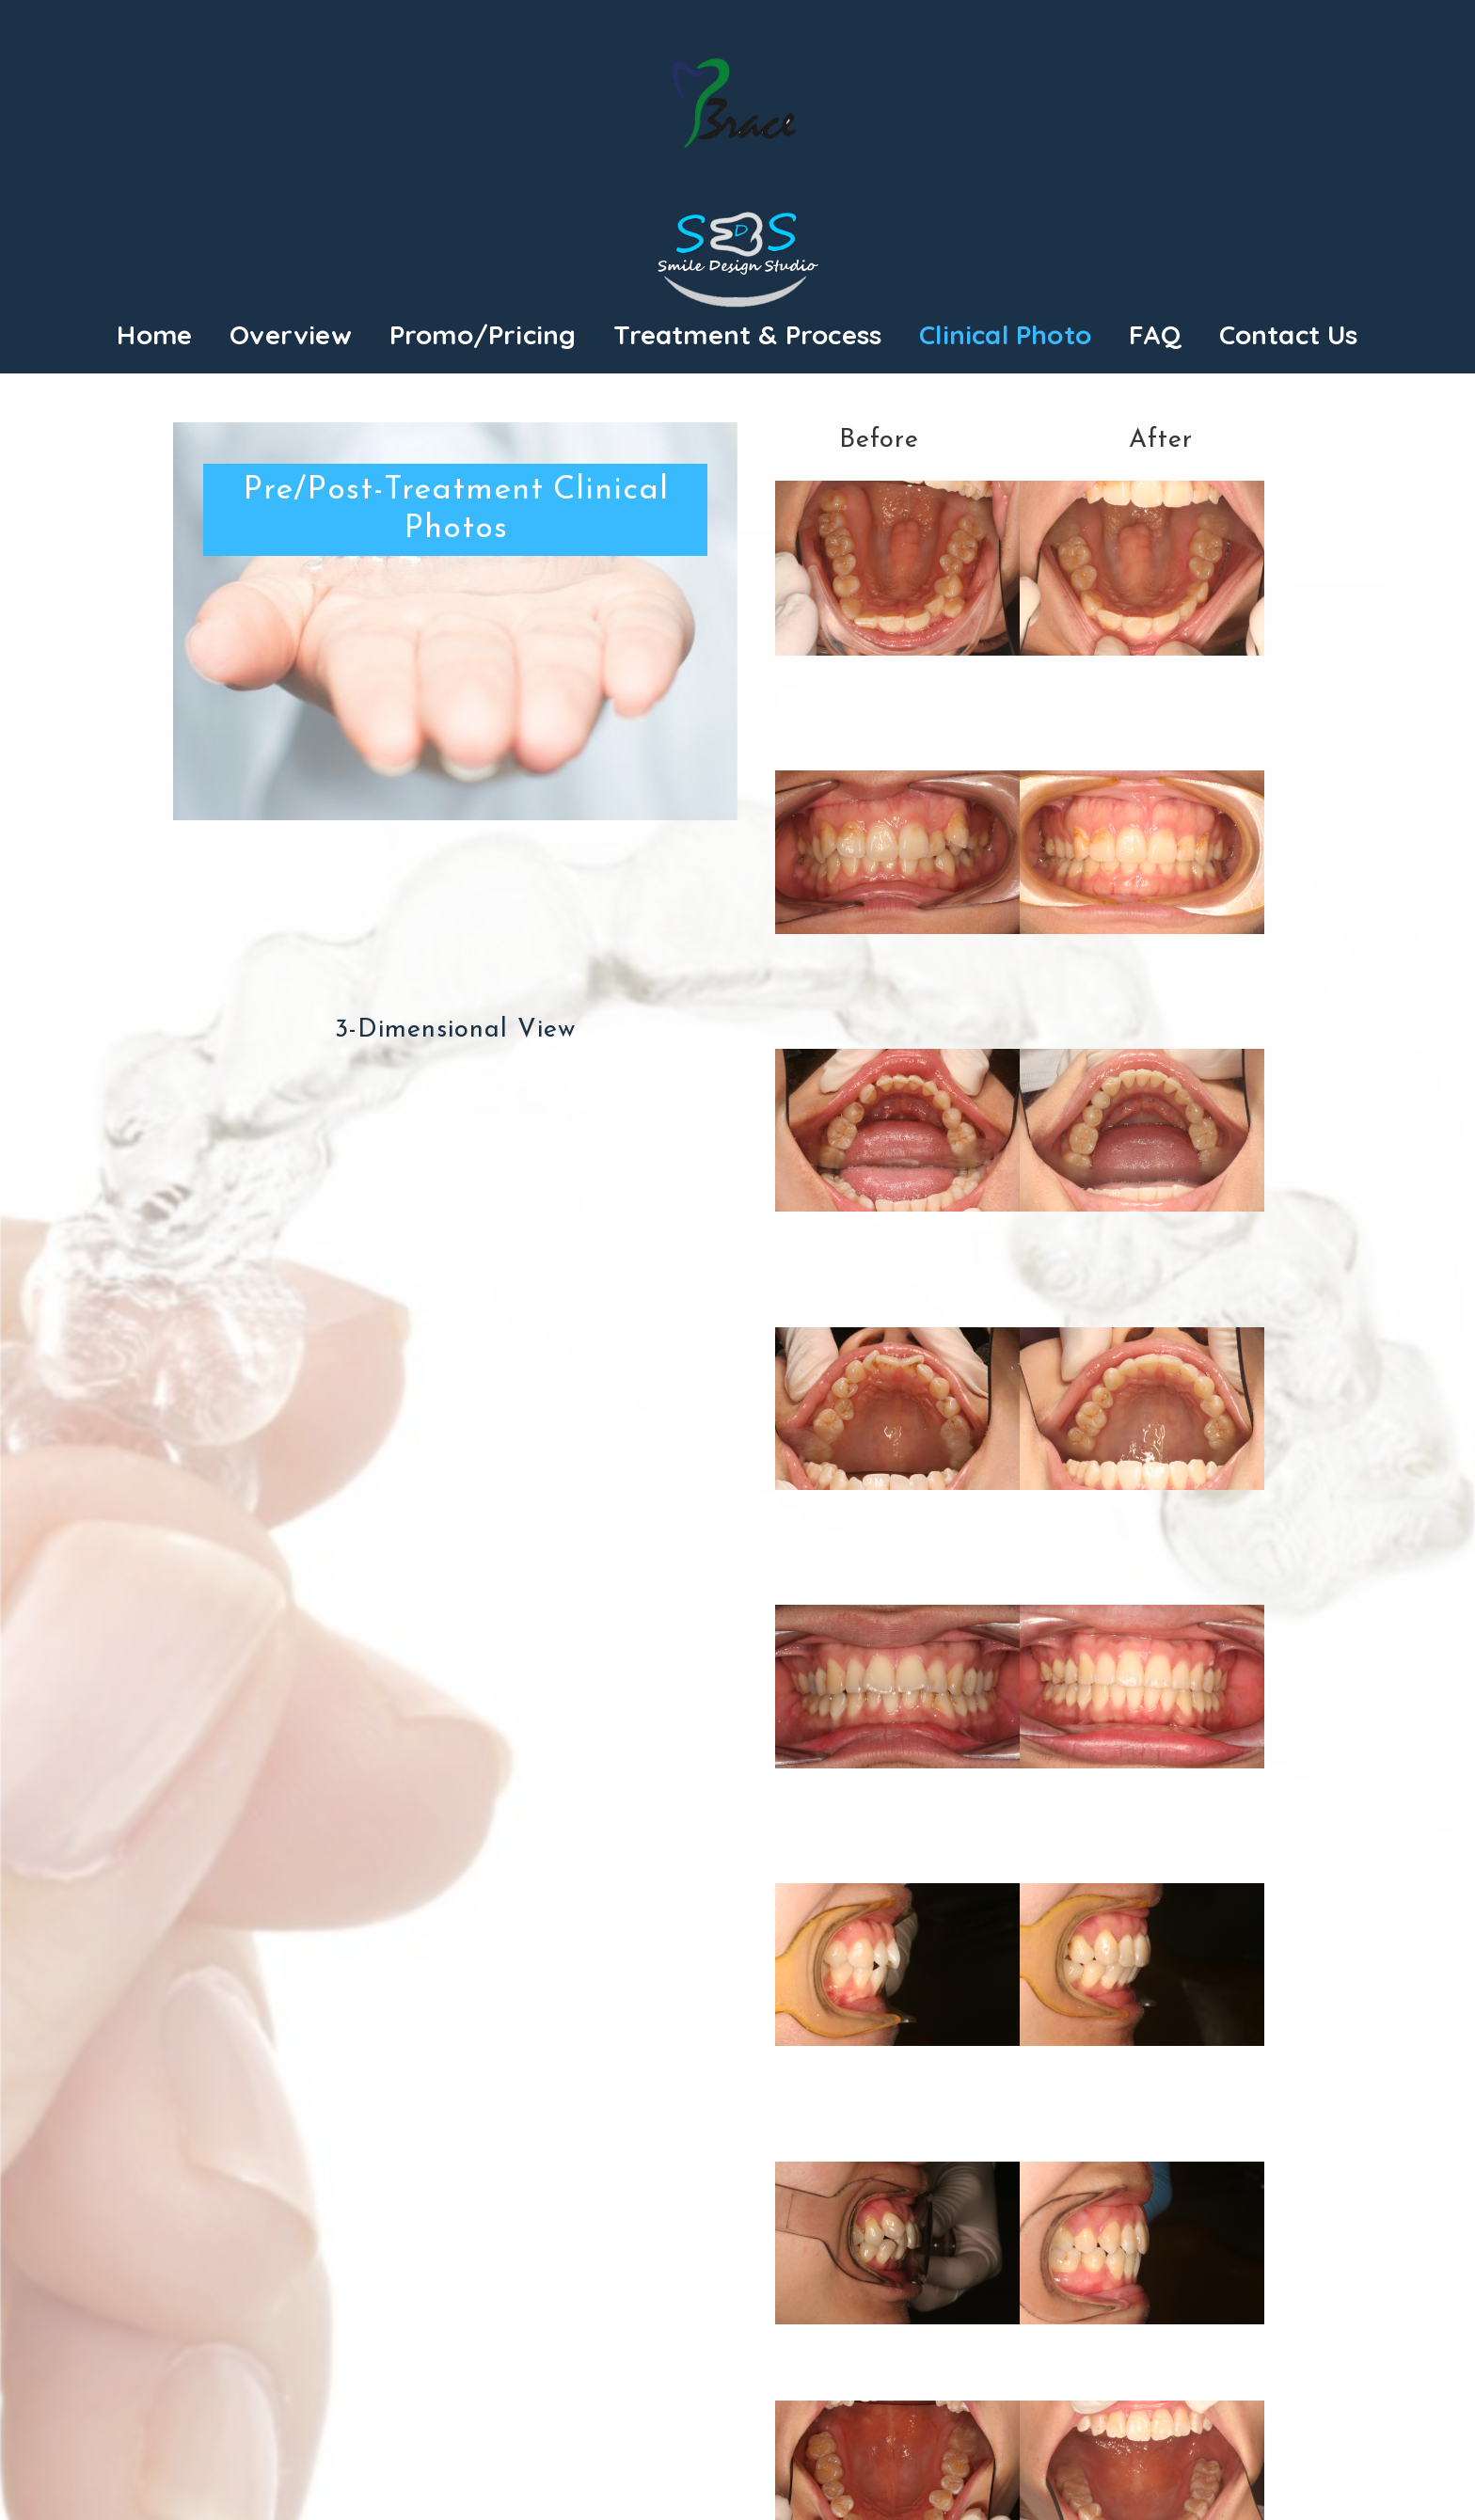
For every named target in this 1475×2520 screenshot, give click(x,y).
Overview (291, 334)
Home (154, 334)
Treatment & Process (747, 334)
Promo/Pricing (483, 334)
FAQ (1155, 334)
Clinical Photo (1005, 334)
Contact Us (1288, 334)
